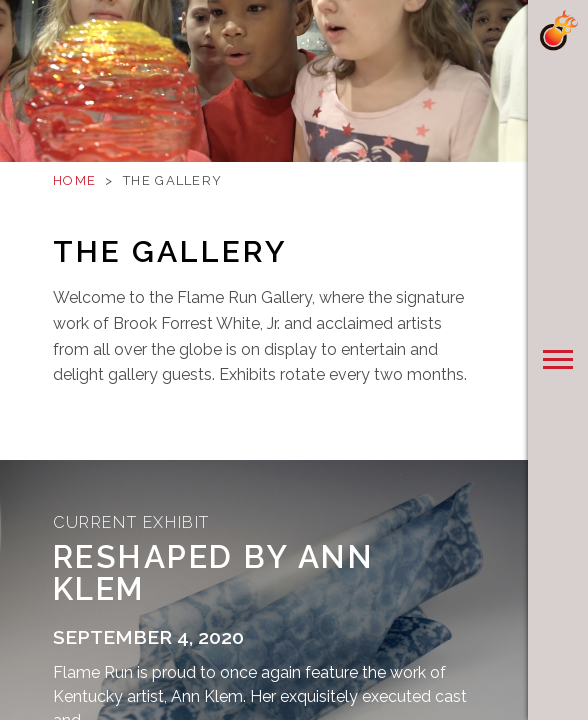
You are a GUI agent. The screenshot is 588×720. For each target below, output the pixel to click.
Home (74, 180)
